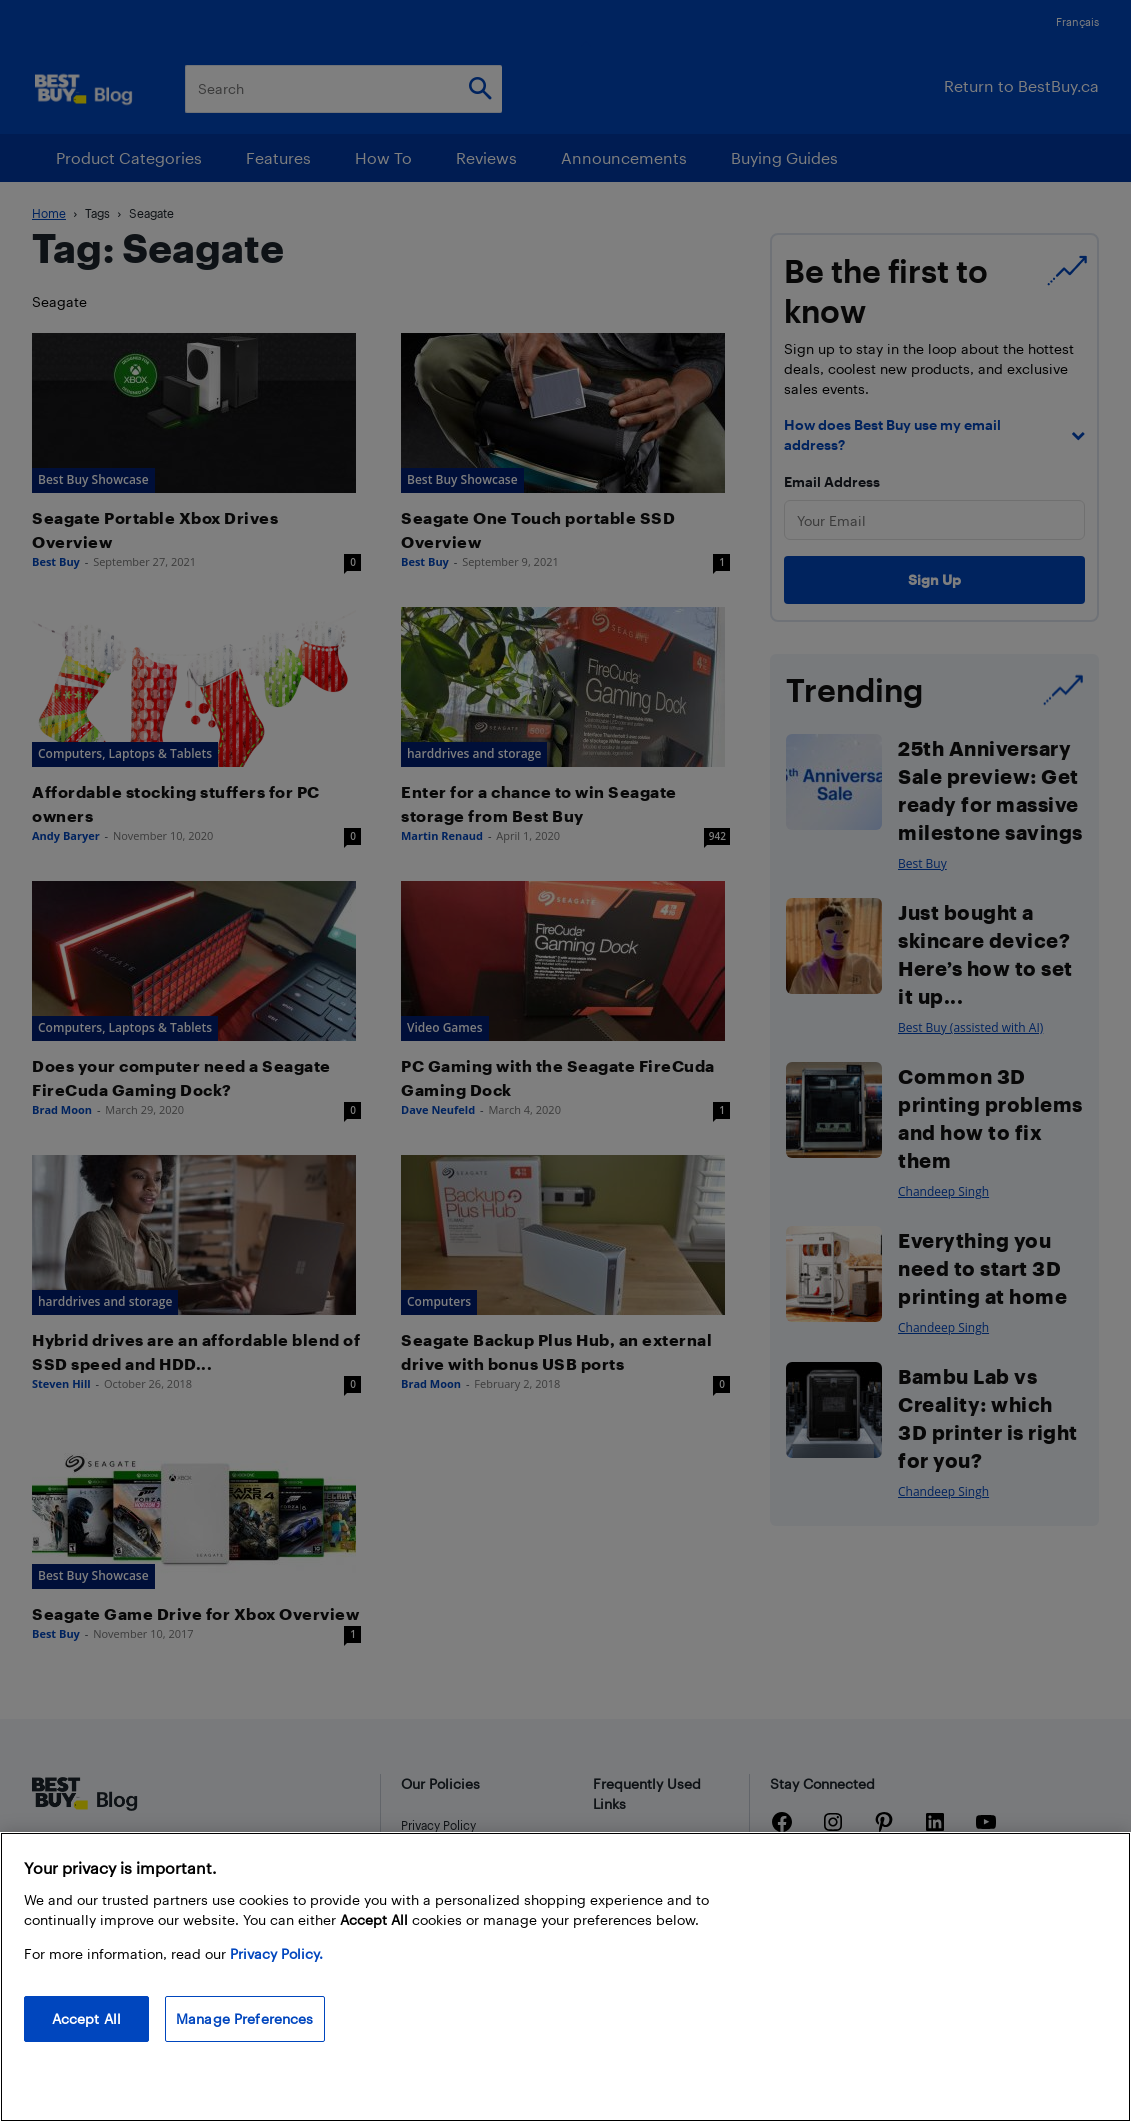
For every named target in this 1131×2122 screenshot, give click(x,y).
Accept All (86, 2018)
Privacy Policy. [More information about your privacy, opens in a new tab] (276, 1953)
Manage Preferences (245, 2018)
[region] (565, 1977)
